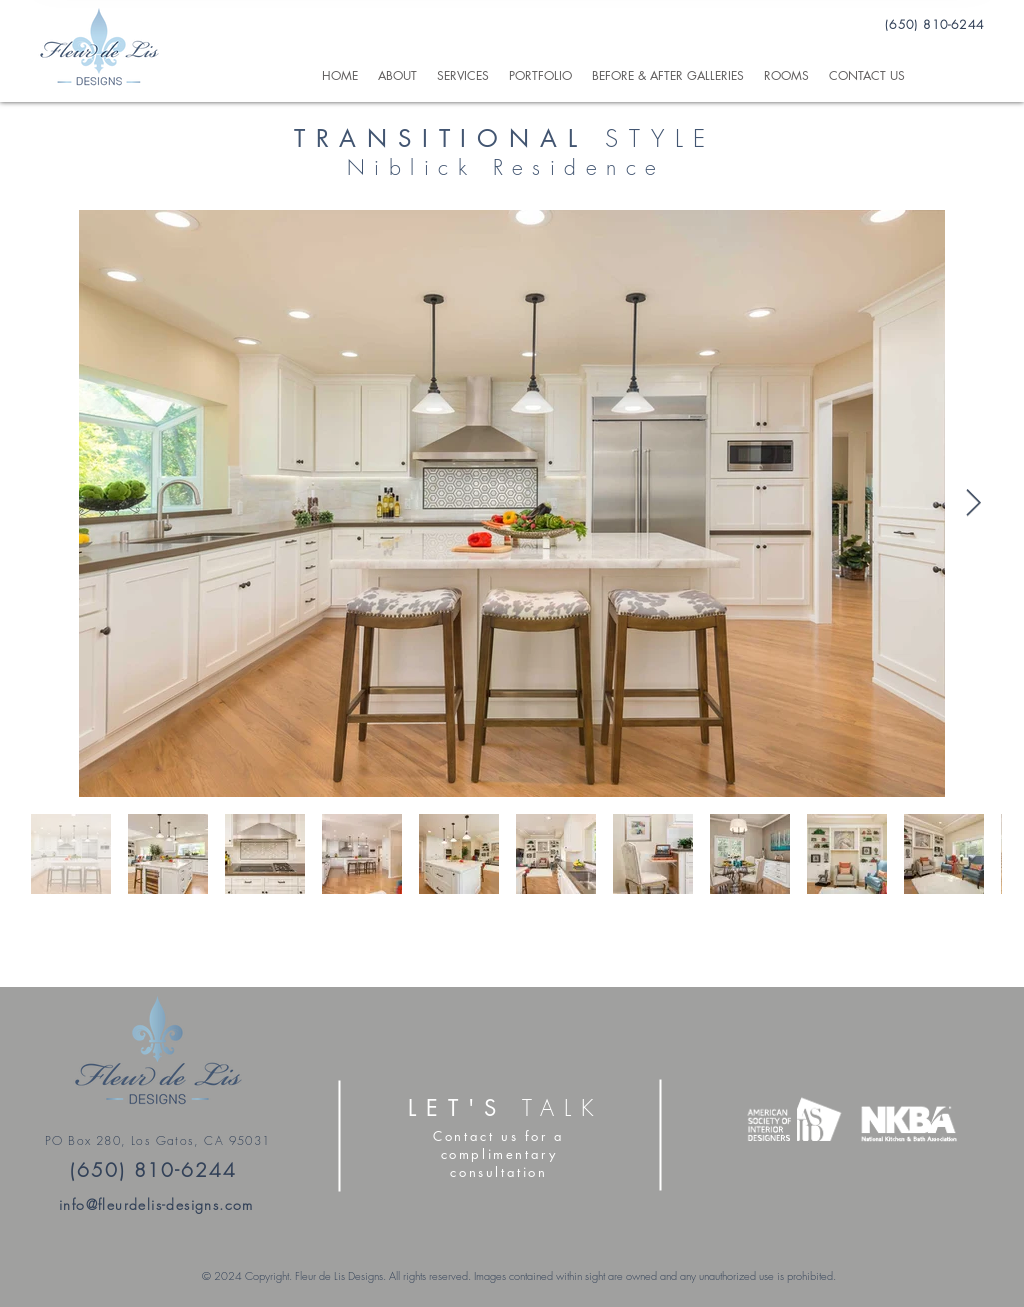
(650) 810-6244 (934, 24)
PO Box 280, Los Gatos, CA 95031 (157, 1140)
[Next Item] (973, 503)
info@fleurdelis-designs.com (156, 1204)
